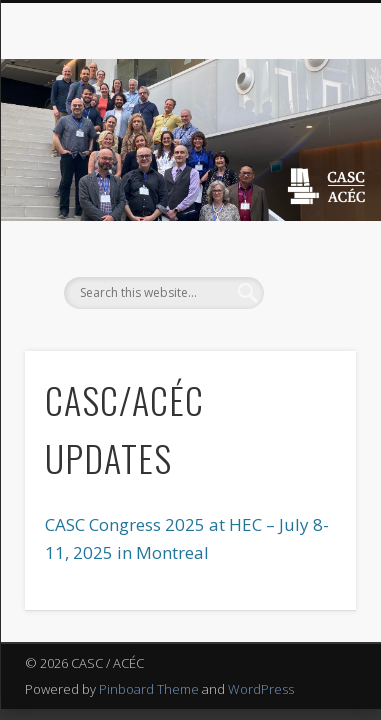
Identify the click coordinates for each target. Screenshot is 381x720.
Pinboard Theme (149, 689)
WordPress (261, 689)
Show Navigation (307, 179)
